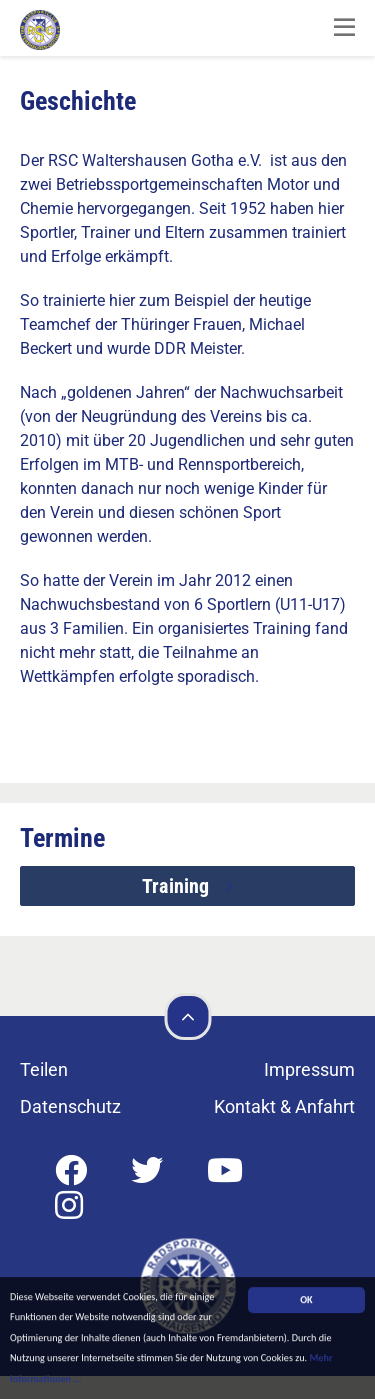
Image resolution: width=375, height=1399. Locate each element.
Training (178, 886)
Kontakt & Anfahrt (284, 1106)
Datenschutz (70, 1106)
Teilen (44, 1069)
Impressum (309, 1069)
